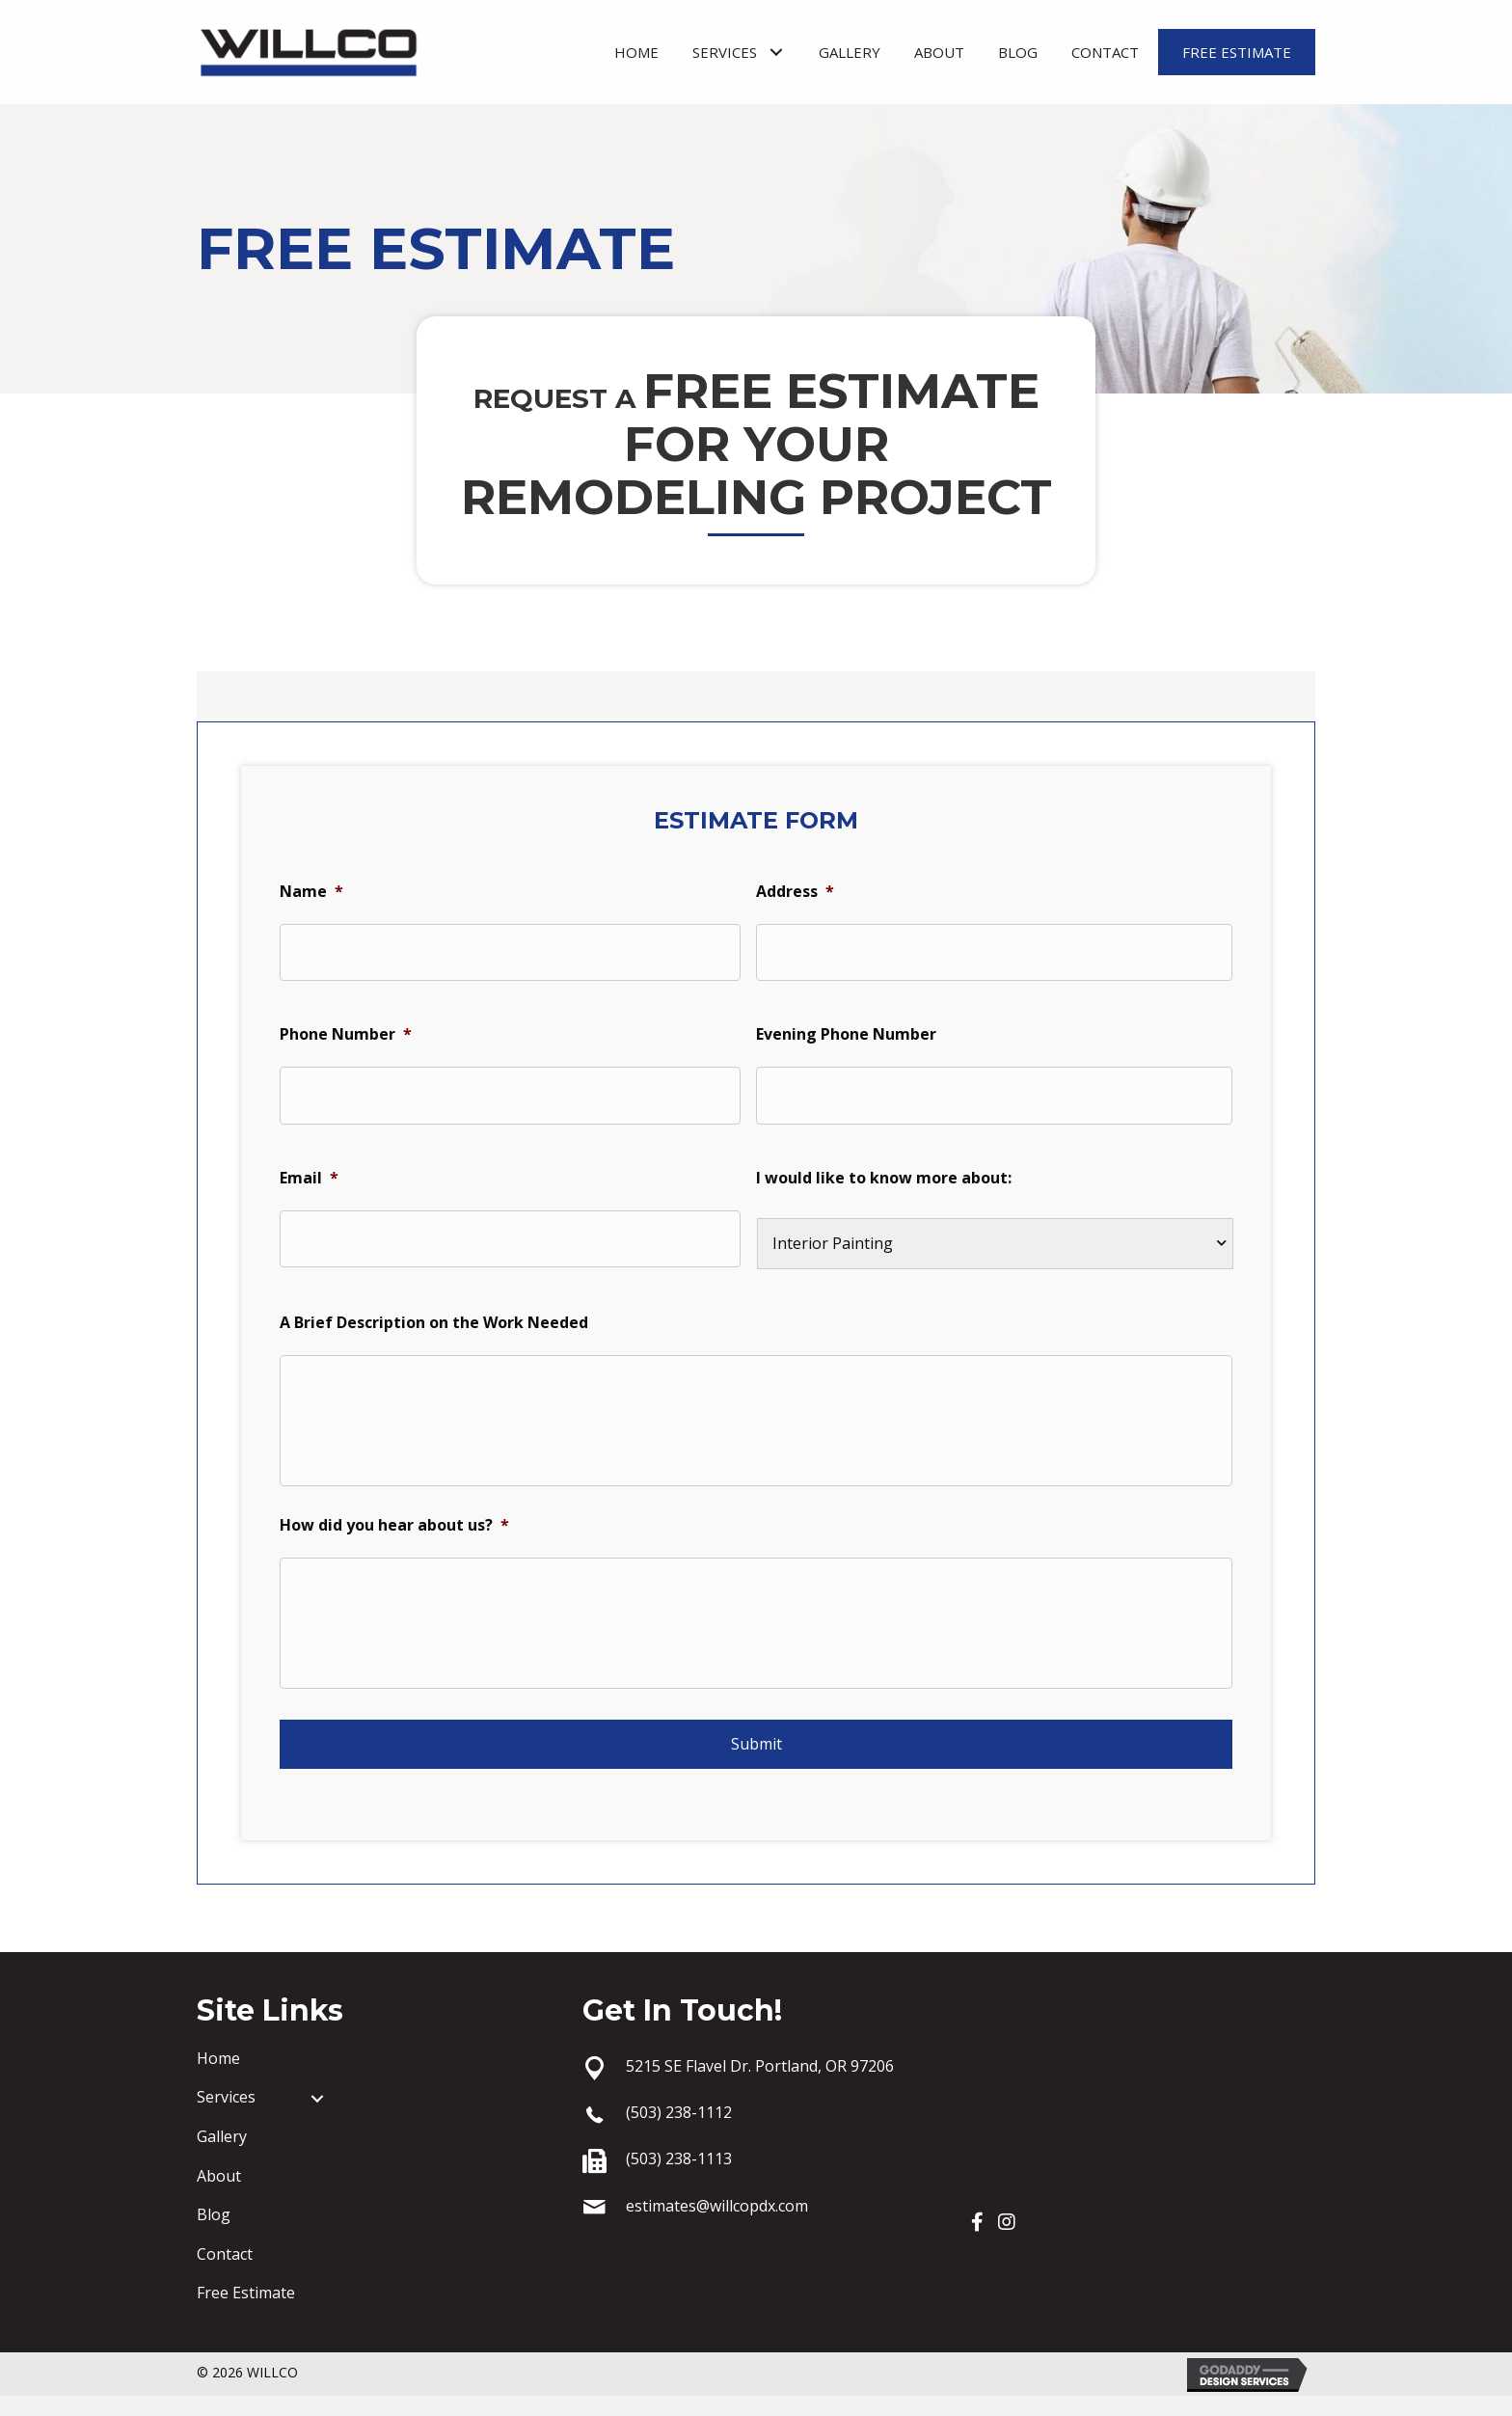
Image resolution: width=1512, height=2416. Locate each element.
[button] (776, 53)
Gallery (222, 2156)
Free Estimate (246, 2312)
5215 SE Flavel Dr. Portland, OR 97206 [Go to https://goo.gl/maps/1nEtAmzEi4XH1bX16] (760, 2086)
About (219, 2195)
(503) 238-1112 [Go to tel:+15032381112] (679, 2132)
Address (795, 891)
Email (309, 1165)
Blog (213, 2234)
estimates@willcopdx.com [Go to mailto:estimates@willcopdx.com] (717, 2226)
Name (311, 891)
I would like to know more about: (884, 1165)
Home (218, 2078)
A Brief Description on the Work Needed (434, 1308)
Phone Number (346, 1028)
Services (226, 2117)
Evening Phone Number (846, 1028)
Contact (225, 2274)
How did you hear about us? (394, 1534)
